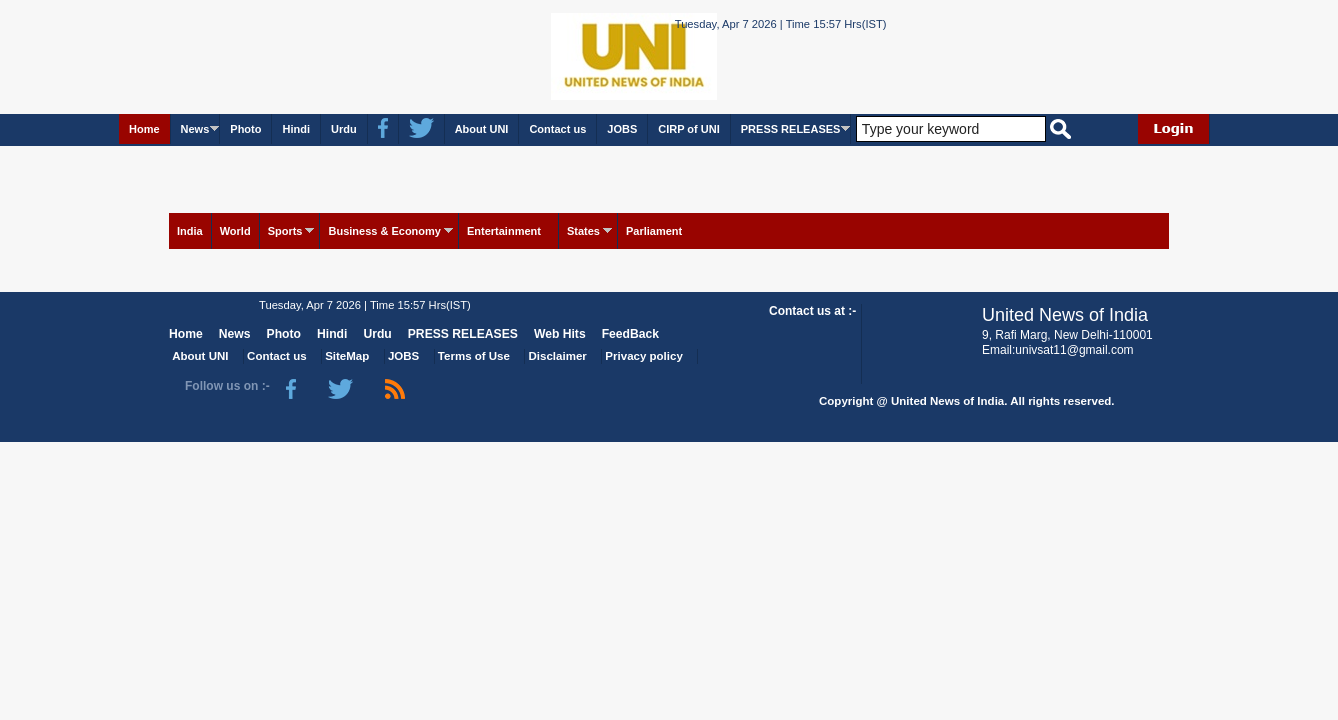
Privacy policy (643, 356)
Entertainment (504, 231)
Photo (245, 129)
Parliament (654, 231)
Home (144, 129)
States (583, 231)
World (235, 231)
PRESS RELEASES (791, 129)
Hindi (296, 129)
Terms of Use (474, 356)
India (190, 231)
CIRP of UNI (689, 129)
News (195, 129)
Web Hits (560, 334)
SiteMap (347, 356)
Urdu (344, 129)
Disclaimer (558, 356)
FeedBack (630, 334)
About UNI (482, 129)
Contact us (557, 129)
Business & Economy (384, 231)
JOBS (622, 129)
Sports (285, 231)
